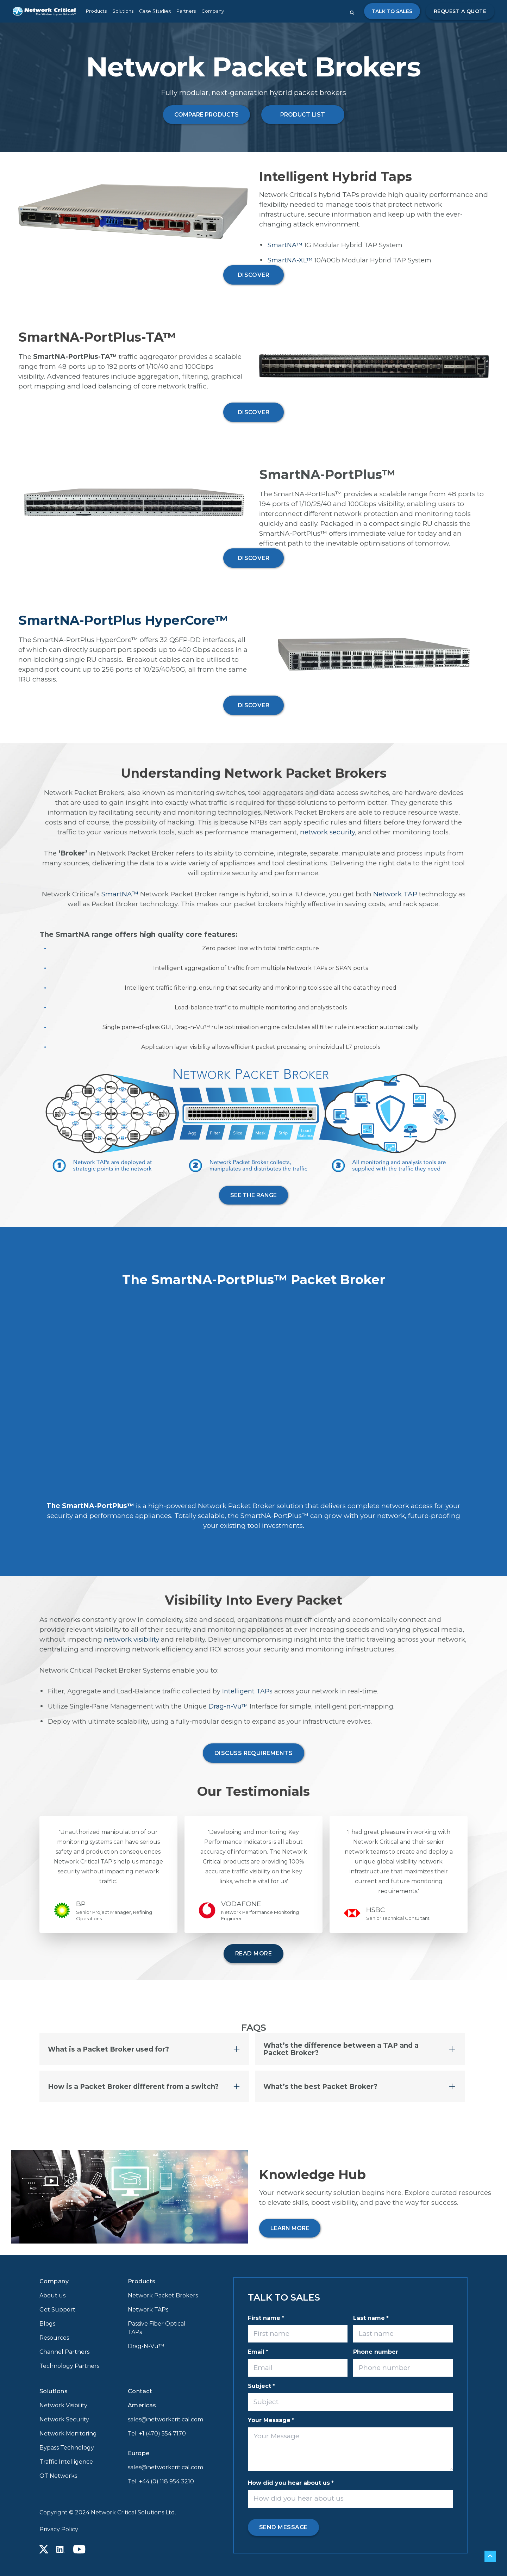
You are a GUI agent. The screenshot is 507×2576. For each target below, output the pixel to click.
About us (52, 2295)
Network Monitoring (68, 2433)
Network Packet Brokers (163, 2295)
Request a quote (460, 11)
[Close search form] (352, 13)
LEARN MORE (289, 2228)
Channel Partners (64, 2351)
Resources (54, 2337)
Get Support (57, 2309)
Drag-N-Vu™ (146, 2346)
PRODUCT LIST (302, 114)
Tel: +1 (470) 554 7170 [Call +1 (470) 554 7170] (157, 2433)
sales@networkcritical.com (163, 2419)
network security (327, 832)
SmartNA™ (285, 245)
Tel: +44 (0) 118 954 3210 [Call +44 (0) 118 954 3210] (161, 2481)
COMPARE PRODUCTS (206, 114)
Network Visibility (63, 2405)
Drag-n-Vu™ (228, 1706)
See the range (253, 1195)
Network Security (64, 2419)
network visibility (131, 1639)
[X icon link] (43, 2549)
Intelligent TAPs (247, 1691)
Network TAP (395, 894)
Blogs (47, 2323)
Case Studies (155, 11)
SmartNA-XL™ (290, 260)
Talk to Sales (392, 11)
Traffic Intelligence (66, 2461)
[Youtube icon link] (79, 2549)
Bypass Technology (66, 2447)
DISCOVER (254, 275)
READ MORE (253, 1953)
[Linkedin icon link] (60, 2549)
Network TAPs (148, 2309)
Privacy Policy (58, 2529)
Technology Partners (69, 2366)
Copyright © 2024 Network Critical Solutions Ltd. (107, 2512)
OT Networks (58, 2475)
